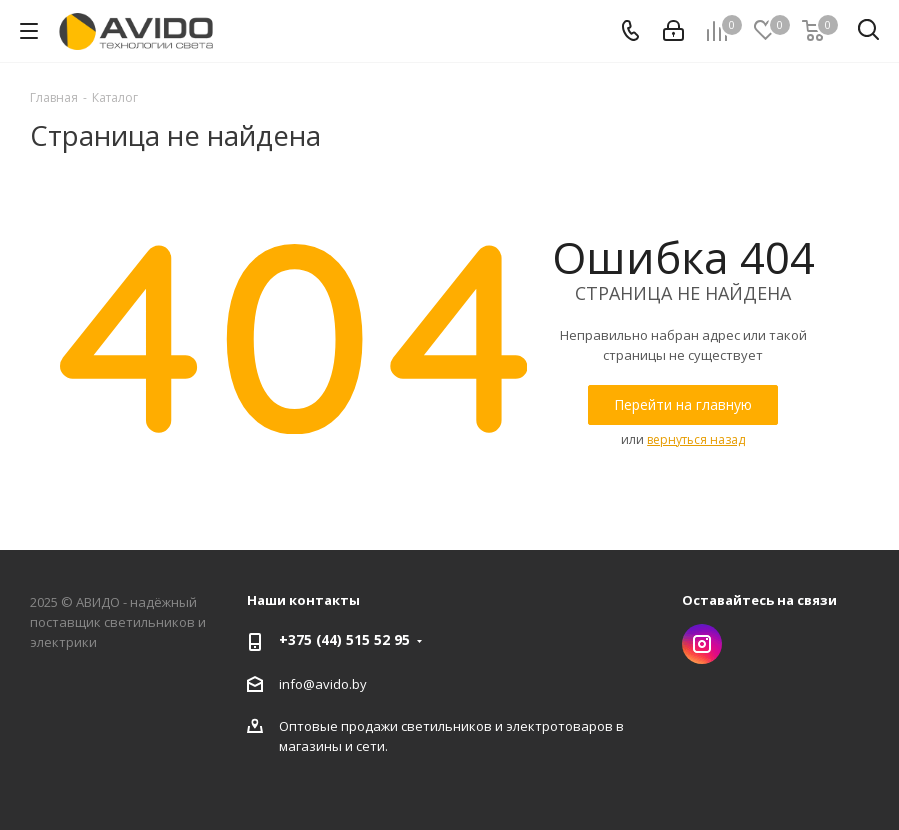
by (359, 684)
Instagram (702, 644)
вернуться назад (696, 439)
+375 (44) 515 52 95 (344, 639)
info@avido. (315, 684)
